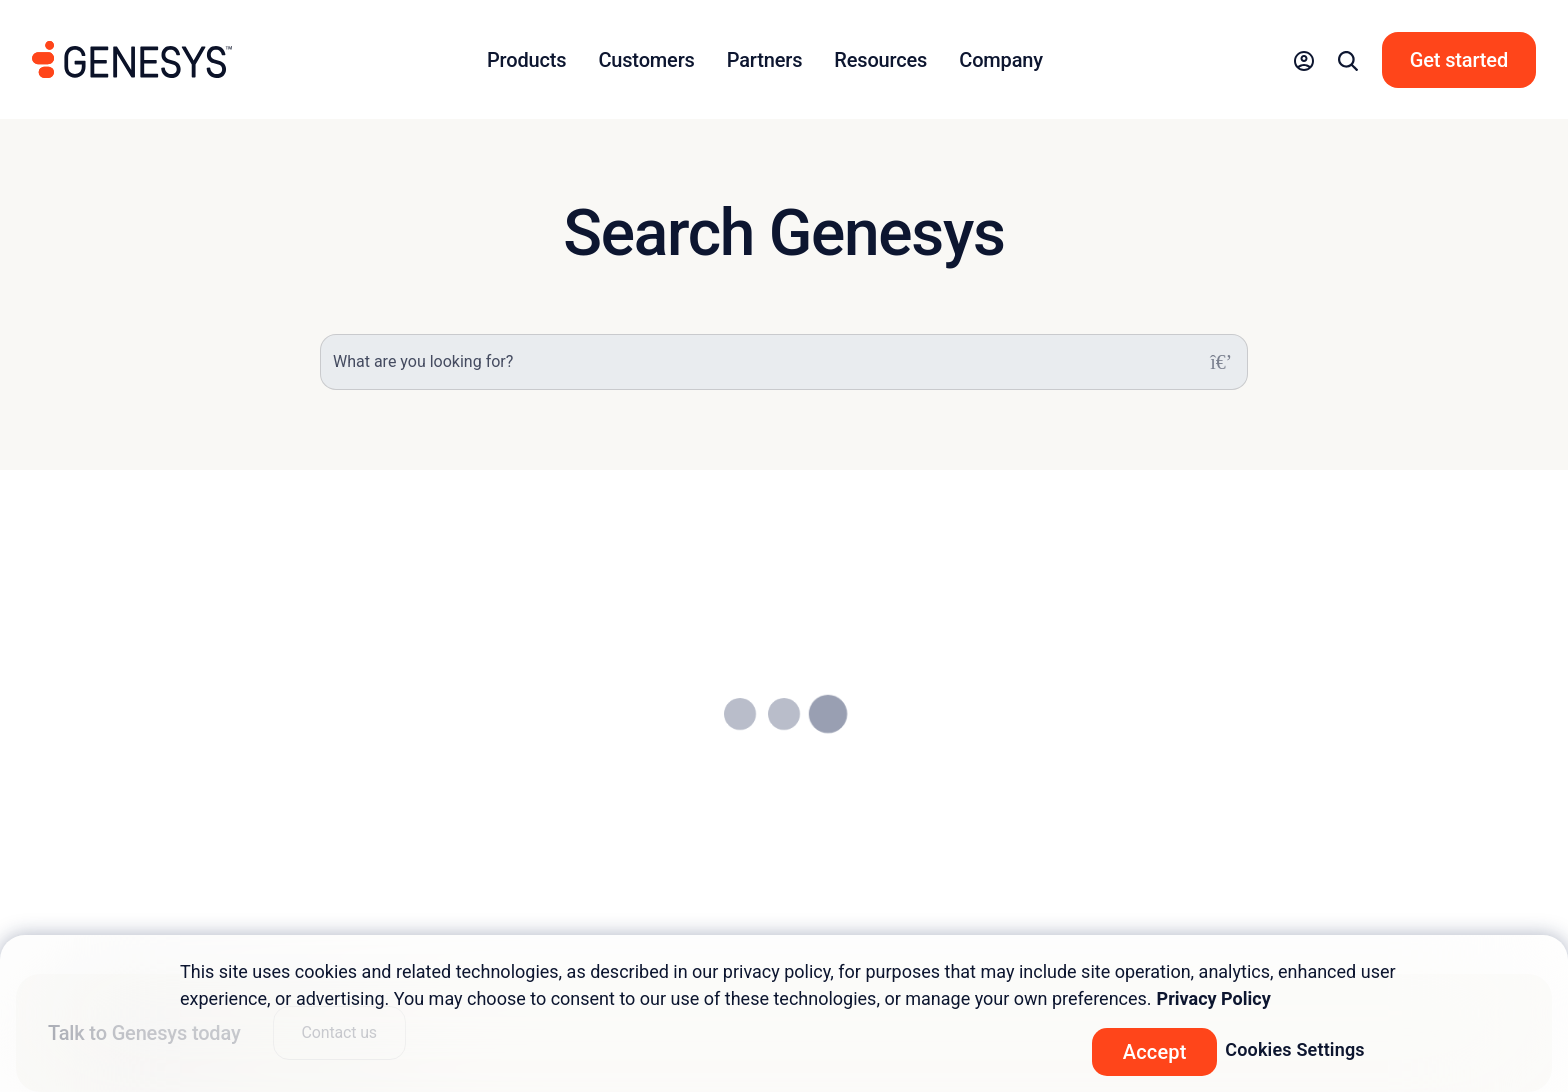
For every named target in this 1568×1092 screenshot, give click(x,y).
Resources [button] (880, 60)
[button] (1304, 60)
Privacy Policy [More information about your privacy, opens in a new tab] (1214, 998)
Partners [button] (765, 60)
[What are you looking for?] (784, 362)
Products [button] (526, 60)
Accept (1155, 1052)
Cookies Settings (1295, 1049)
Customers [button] (646, 60)
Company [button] (1001, 60)
